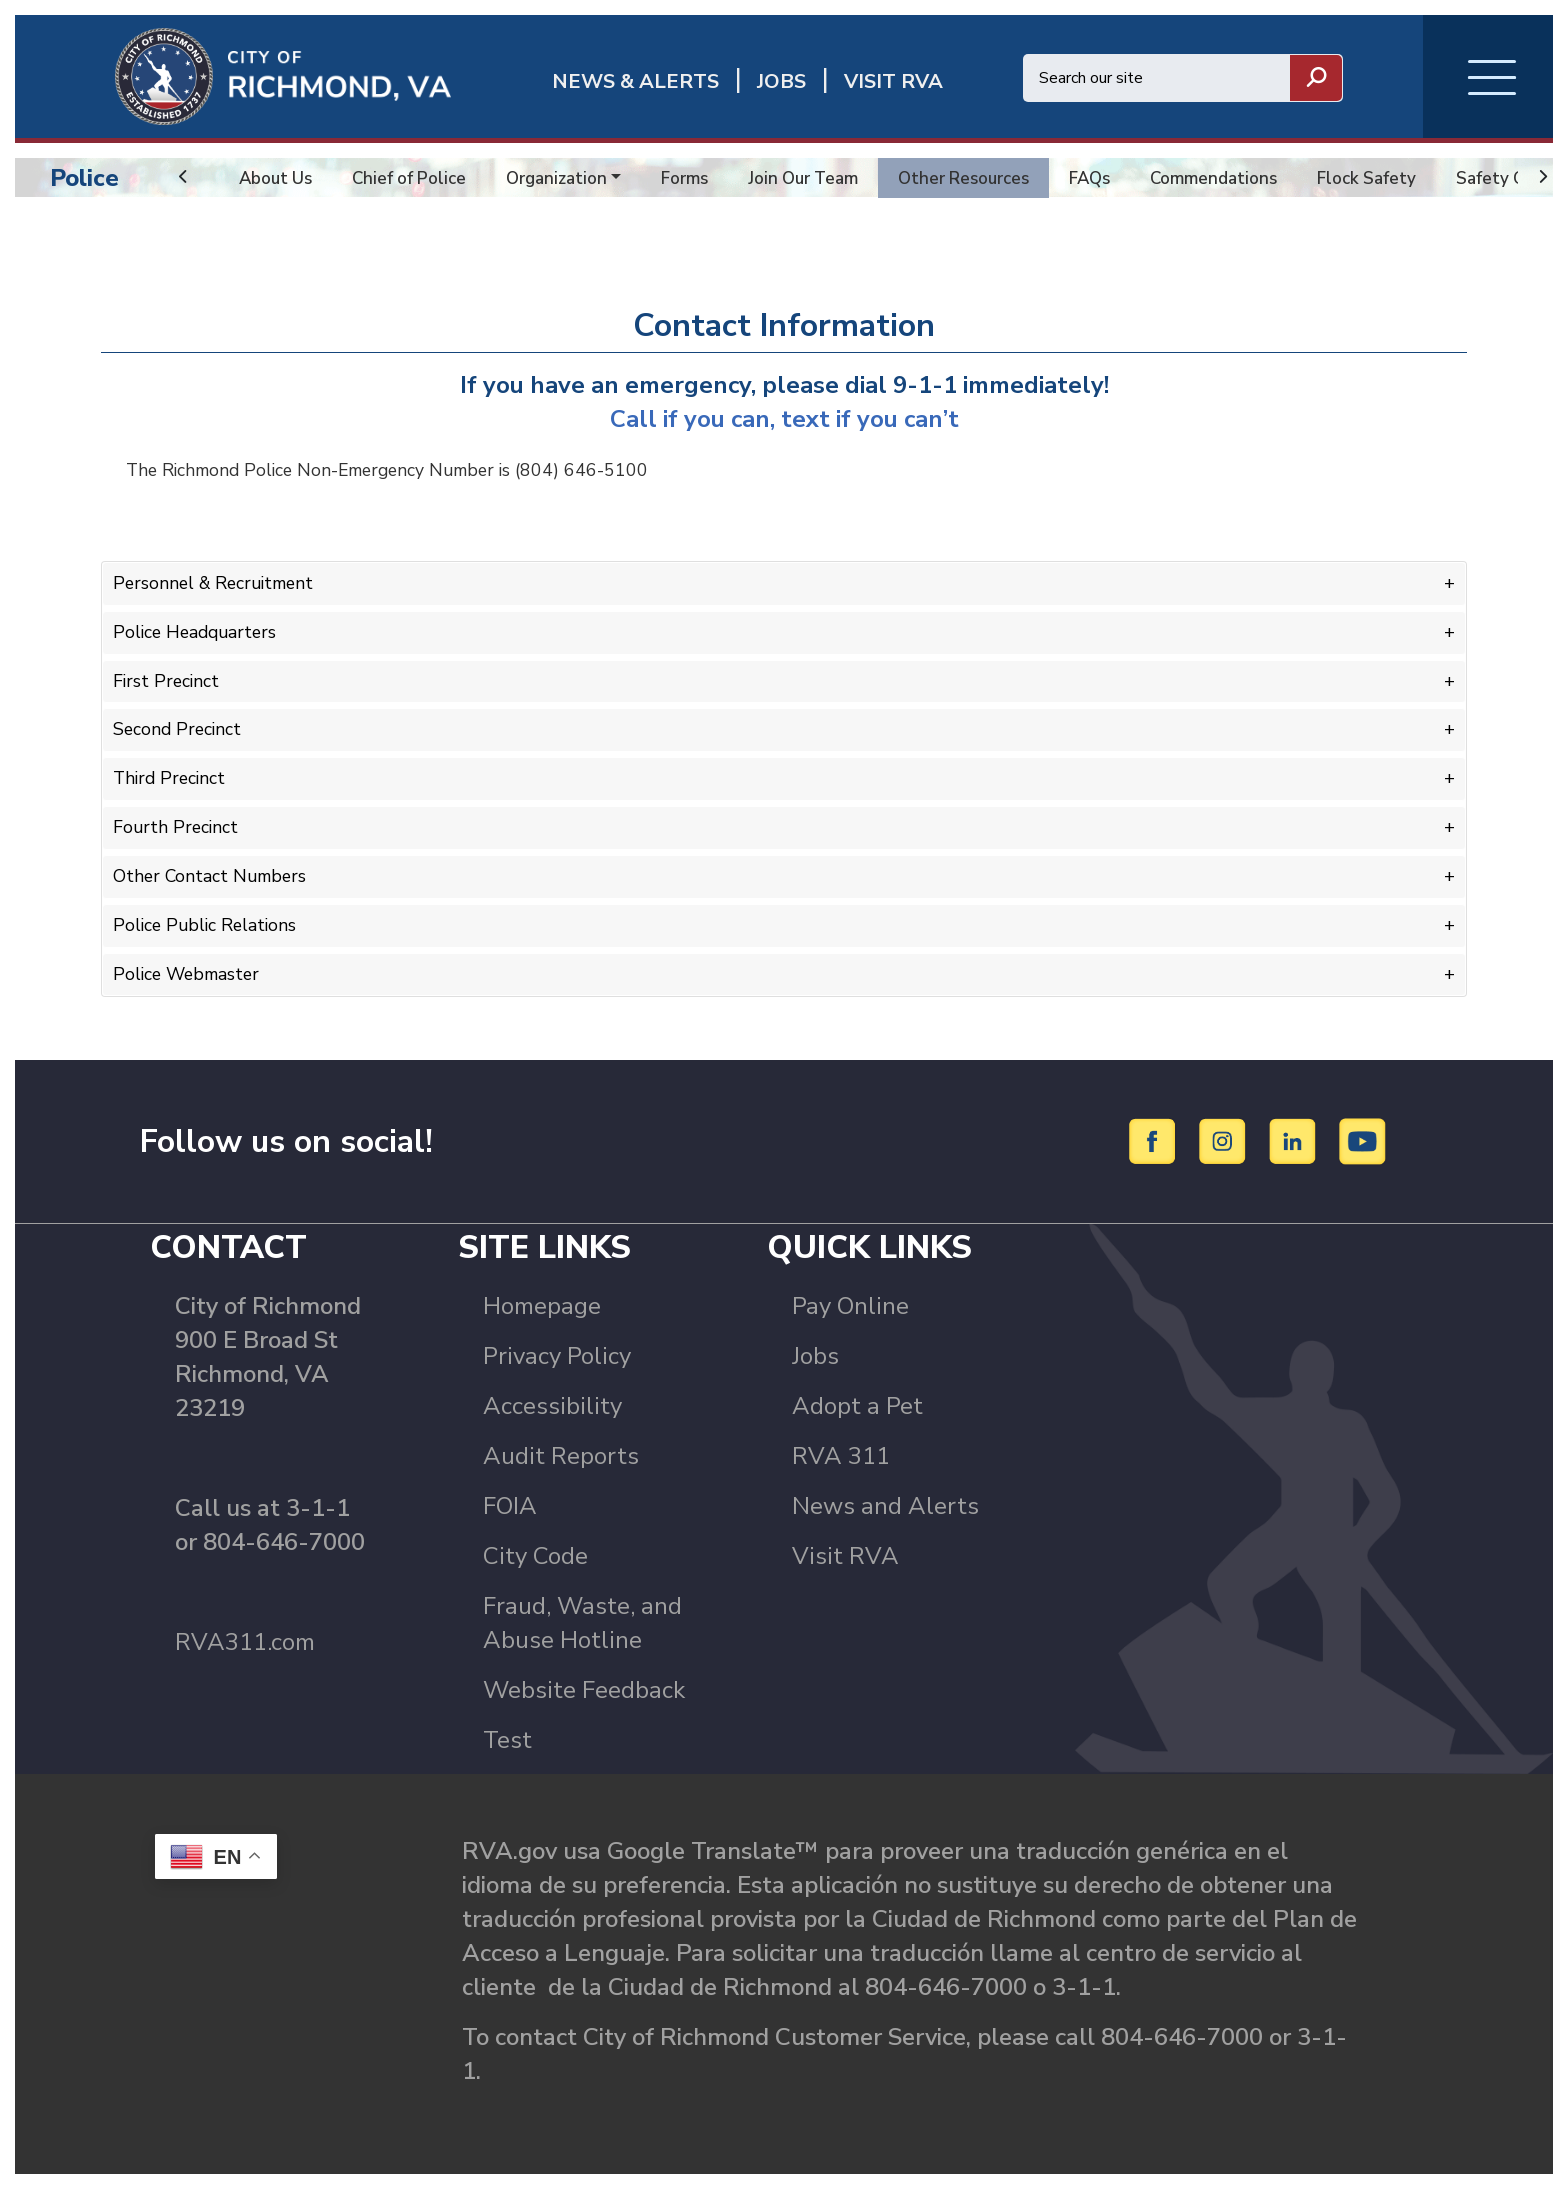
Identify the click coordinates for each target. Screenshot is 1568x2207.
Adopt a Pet (857, 1423)
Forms (701, 178)
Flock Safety (1409, 178)
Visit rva (893, 81)
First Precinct (167, 694)
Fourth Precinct (177, 837)
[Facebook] (1155, 1158)
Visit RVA (845, 1573)
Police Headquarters (198, 647)
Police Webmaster (189, 981)
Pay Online (850, 1323)
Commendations (1251, 178)
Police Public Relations (207, 933)
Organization (569, 178)
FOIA (510, 1523)
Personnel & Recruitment (218, 599)
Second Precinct (179, 742)
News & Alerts (635, 81)
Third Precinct (171, 790)
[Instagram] (1225, 1158)
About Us (278, 178)
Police (84, 178)
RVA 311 (841, 1473)
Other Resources (991, 178)
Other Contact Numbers (212, 885)
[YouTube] (1363, 1158)
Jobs (815, 1373)
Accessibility (552, 1423)
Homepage (542, 1323)
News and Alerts (885, 1523)
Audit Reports (561, 1473)
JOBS (781, 81)
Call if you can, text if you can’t (784, 435)
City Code (535, 1573)
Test (507, 1757)
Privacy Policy (557, 1373)
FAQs (1122, 178)
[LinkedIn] (1295, 1158)
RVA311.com (245, 1659)
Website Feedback (584, 1707)
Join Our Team (824, 178)
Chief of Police (416, 178)
